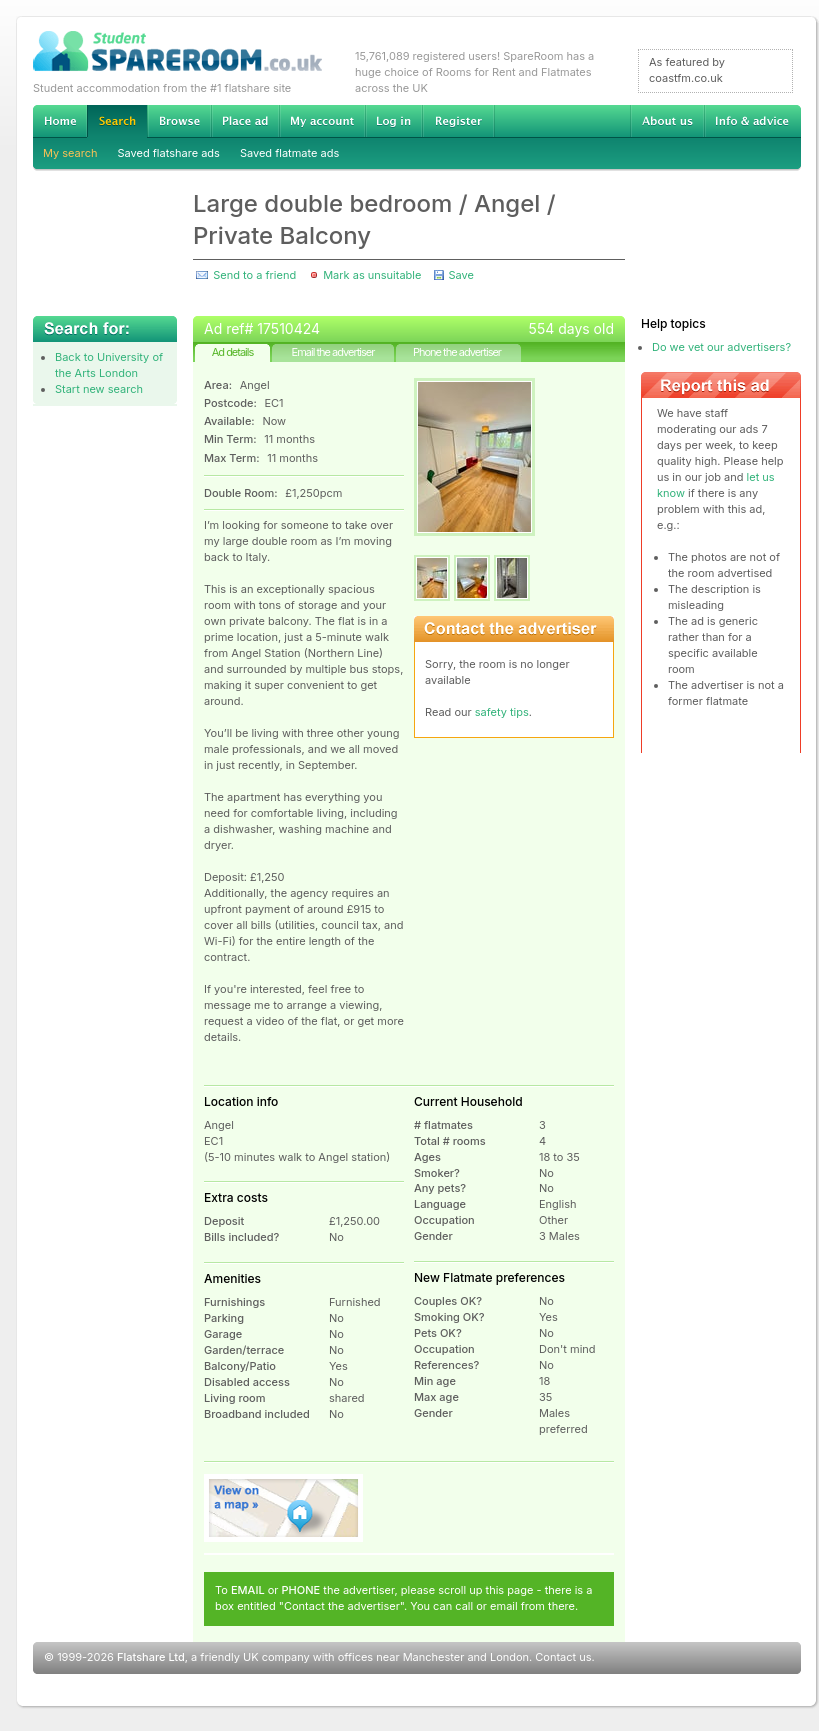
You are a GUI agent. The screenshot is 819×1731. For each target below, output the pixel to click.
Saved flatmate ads (289, 153)
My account (322, 121)
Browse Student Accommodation (179, 121)
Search (117, 121)
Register (458, 121)
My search (70, 153)
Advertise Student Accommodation (245, 121)
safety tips (502, 712)
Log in (393, 121)
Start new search (99, 389)
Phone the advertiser (457, 352)
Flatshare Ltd (151, 1657)
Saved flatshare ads (169, 153)
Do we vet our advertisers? (721, 347)
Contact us (563, 1657)
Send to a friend (254, 275)
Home (60, 121)
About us (667, 121)
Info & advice (752, 121)
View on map (284, 1508)
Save (460, 275)
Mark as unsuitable (372, 275)
